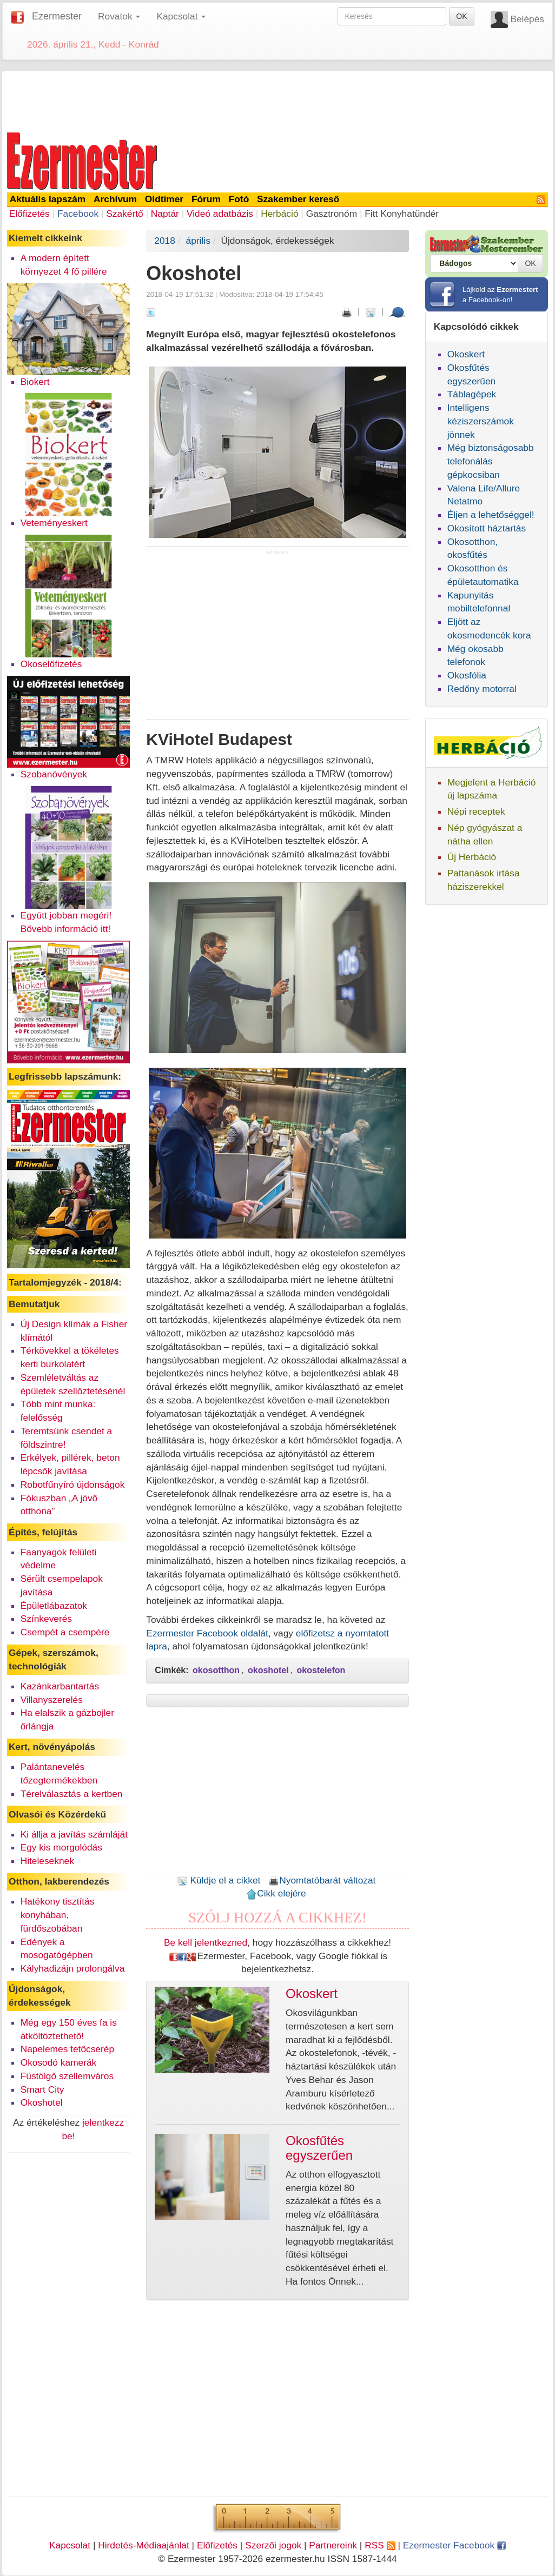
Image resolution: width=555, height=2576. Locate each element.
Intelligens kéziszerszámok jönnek (480, 421)
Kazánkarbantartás (60, 1686)
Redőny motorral (482, 688)
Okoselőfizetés (51, 663)
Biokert (35, 381)
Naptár (165, 213)
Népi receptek (476, 811)
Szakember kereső (298, 199)
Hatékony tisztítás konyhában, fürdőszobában (58, 1915)
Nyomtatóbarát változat (321, 1880)
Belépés (527, 19)
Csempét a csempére (65, 1632)
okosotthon (216, 1670)
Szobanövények (54, 774)
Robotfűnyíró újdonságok (73, 1484)
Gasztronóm (331, 213)
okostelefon (320, 1670)
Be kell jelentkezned (205, 1942)
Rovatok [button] (119, 16)
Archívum (115, 199)
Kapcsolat (69, 2545)
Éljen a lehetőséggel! (490, 514)
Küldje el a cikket (219, 1880)
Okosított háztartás (486, 528)
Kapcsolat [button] (181, 16)
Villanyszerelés (52, 1699)
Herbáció (279, 213)
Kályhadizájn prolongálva (73, 1968)
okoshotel (268, 1670)
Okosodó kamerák (59, 2062)
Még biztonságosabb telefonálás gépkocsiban (490, 461)
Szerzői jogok (273, 2545)
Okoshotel (42, 2102)
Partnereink (333, 2545)
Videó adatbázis (220, 213)
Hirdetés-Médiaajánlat (143, 2545)
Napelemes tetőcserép (67, 2049)
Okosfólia (466, 675)
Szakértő (124, 213)
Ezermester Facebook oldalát (207, 1633)
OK (461, 16)
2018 (164, 240)
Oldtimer (164, 199)
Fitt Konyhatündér (402, 213)
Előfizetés (29, 213)
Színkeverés (46, 1618)
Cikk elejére (276, 1893)
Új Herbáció (472, 856)
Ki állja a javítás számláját (74, 1834)
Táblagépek (472, 394)
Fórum (206, 199)
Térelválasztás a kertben (72, 1793)
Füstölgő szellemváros (67, 2076)
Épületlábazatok (54, 1605)
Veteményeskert (54, 522)
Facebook (77, 213)
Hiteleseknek (47, 1860)
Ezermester (57, 16)
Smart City (42, 2089)
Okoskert (466, 354)
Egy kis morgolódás (61, 1847)
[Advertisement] (277, 99)
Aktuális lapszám (48, 199)
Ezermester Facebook (454, 2545)
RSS (380, 2545)
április (198, 240)
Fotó (239, 199)
